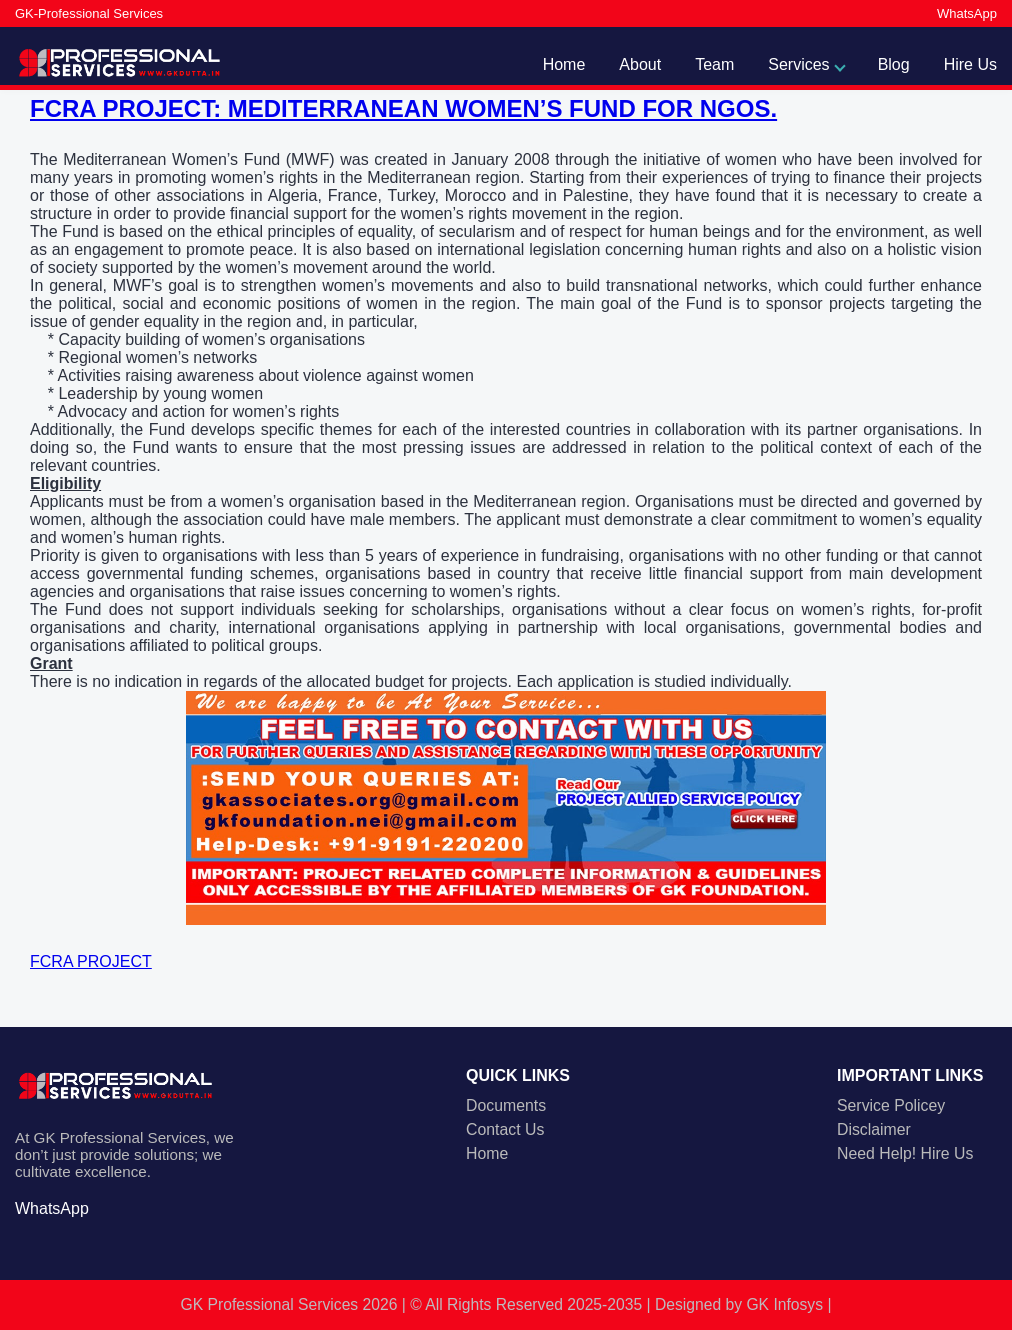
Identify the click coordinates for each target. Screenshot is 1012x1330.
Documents (506, 1105)
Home (564, 64)
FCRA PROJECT (91, 961)
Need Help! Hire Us (905, 1153)
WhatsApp (967, 13)
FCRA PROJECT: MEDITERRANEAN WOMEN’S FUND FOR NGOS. (403, 108)
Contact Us (505, 1129)
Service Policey (891, 1105)
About (640, 64)
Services (798, 64)
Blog (894, 64)
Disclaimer (874, 1129)
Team (714, 64)
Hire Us (970, 64)
